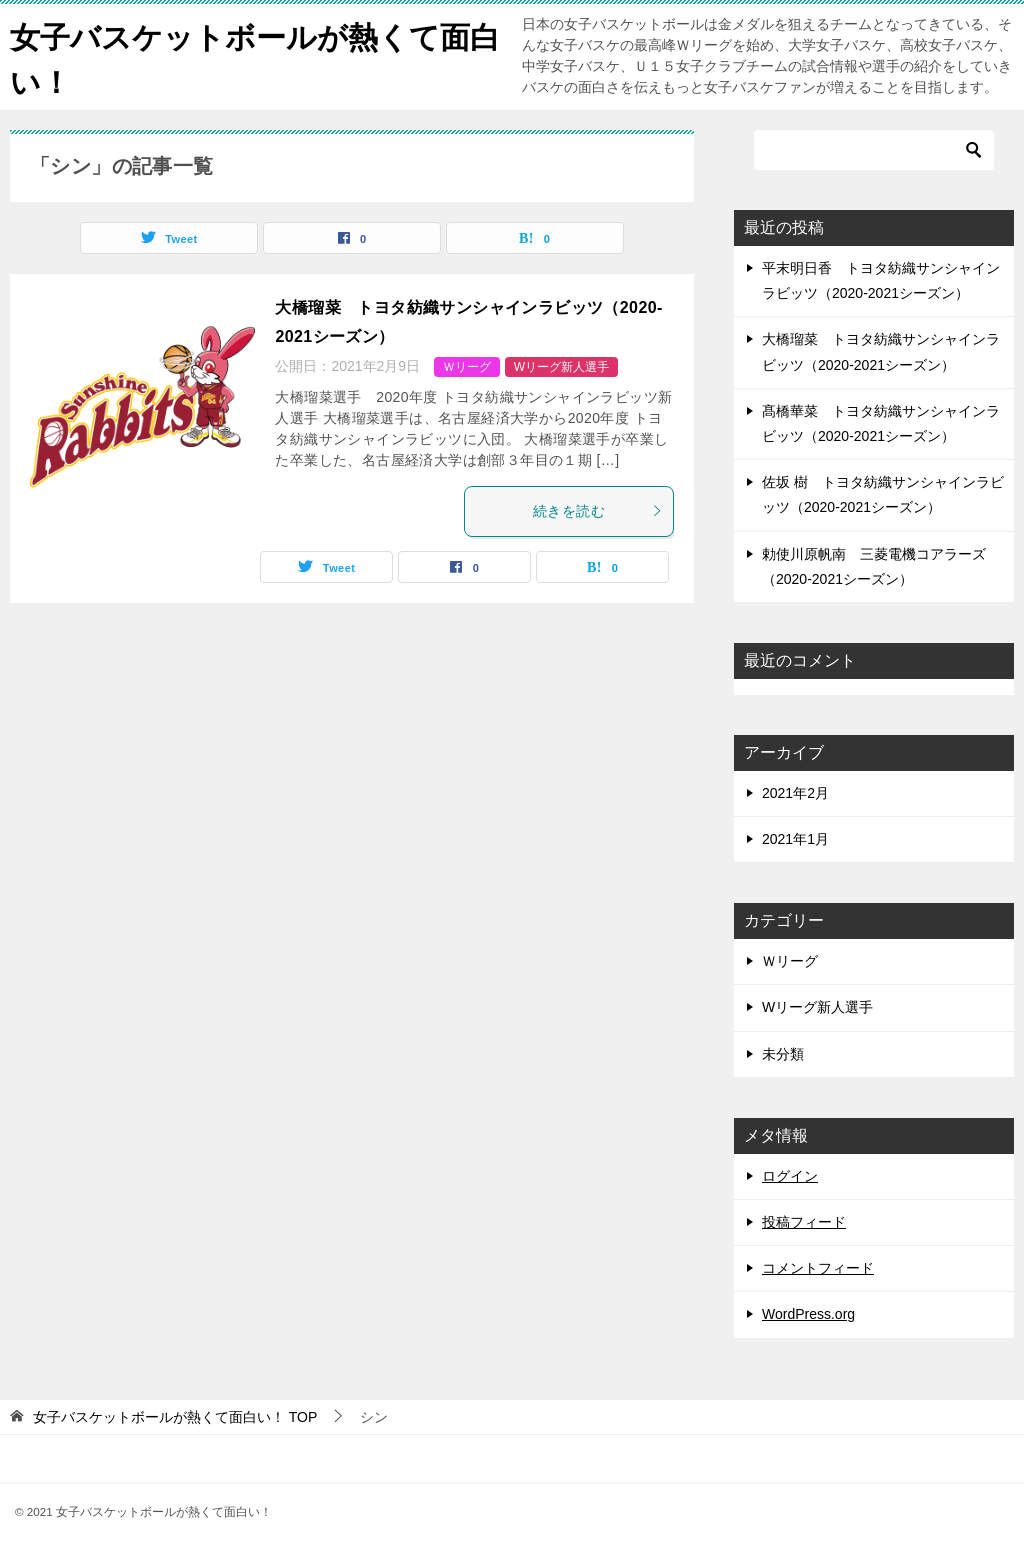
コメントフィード (818, 1268)
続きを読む (598, 511)
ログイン (790, 1176)
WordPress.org (808, 1314)
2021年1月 (795, 839)
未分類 (783, 1054)
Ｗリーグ (467, 367)
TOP (175, 1417)
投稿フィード (804, 1222)
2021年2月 (795, 793)
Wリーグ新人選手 (561, 367)
